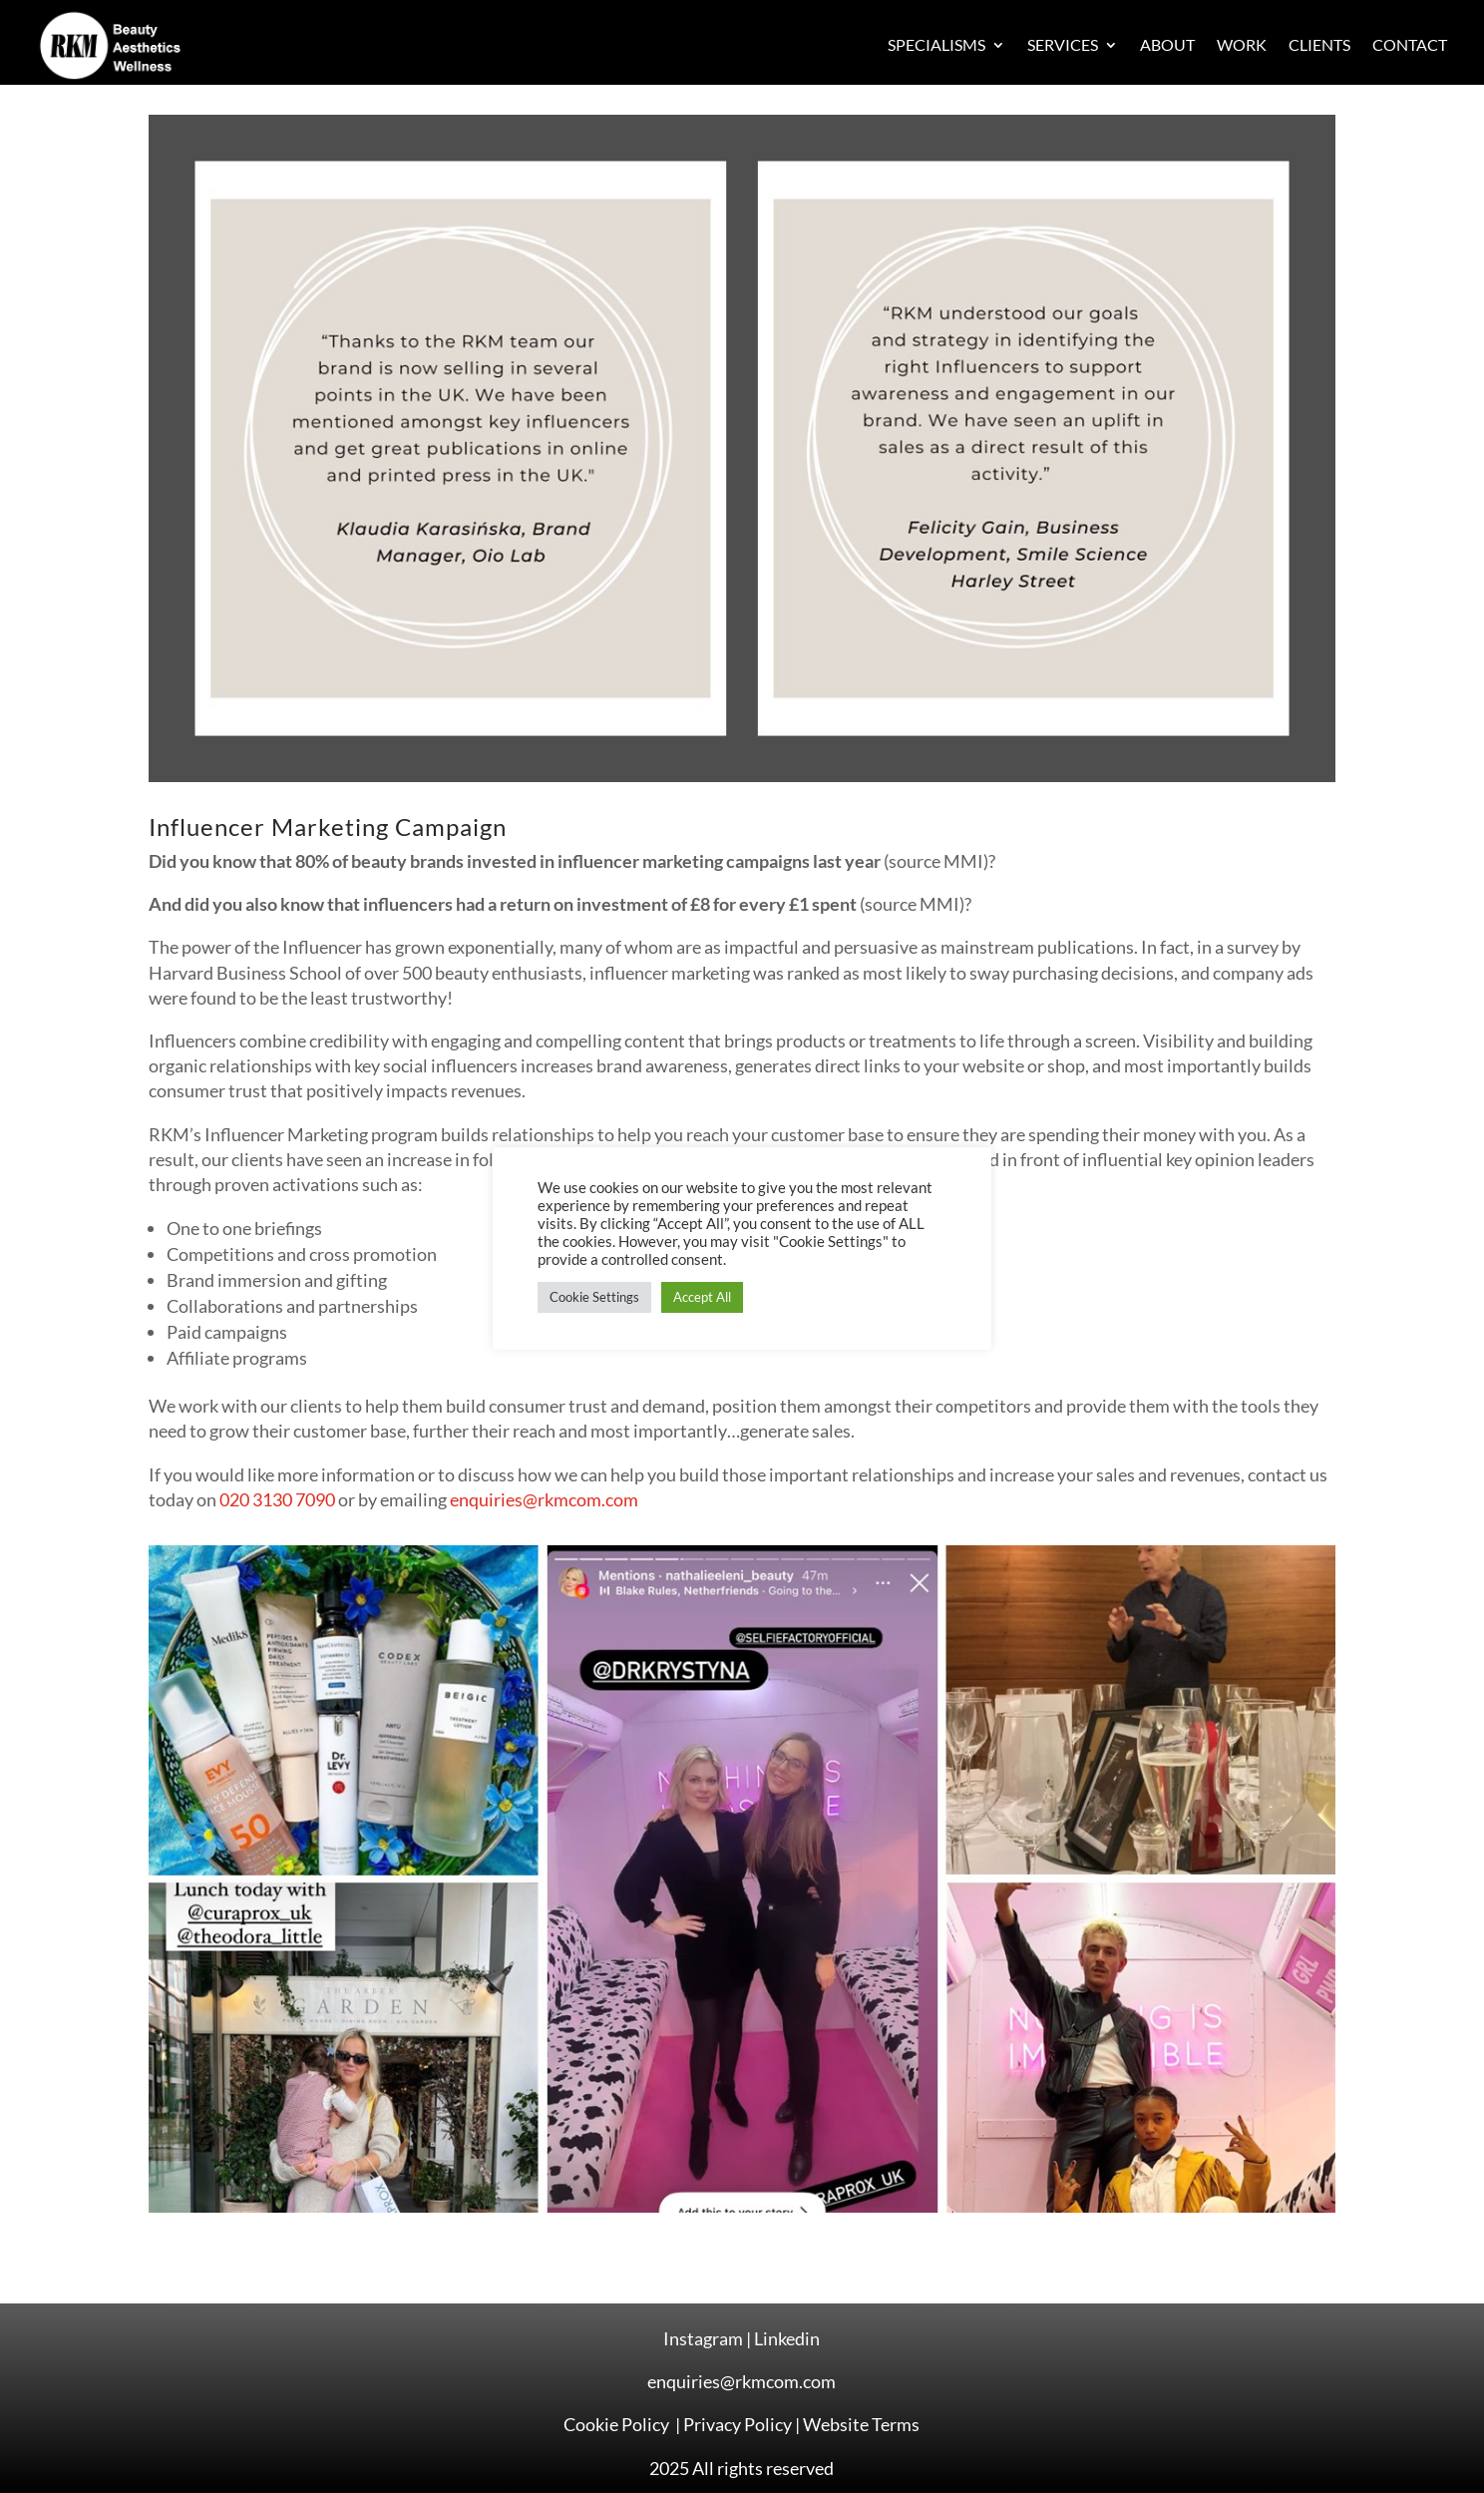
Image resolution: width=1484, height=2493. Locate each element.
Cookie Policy (617, 2424)
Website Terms (861, 2424)
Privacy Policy (737, 2424)
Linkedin (787, 2338)
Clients (1319, 44)
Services (1062, 44)
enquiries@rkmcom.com (544, 1499)
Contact (1409, 44)
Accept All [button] (702, 1297)
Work (1242, 44)
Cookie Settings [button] (594, 1297)
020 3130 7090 (277, 1499)
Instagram (703, 2338)
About (1167, 44)
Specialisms (936, 44)
